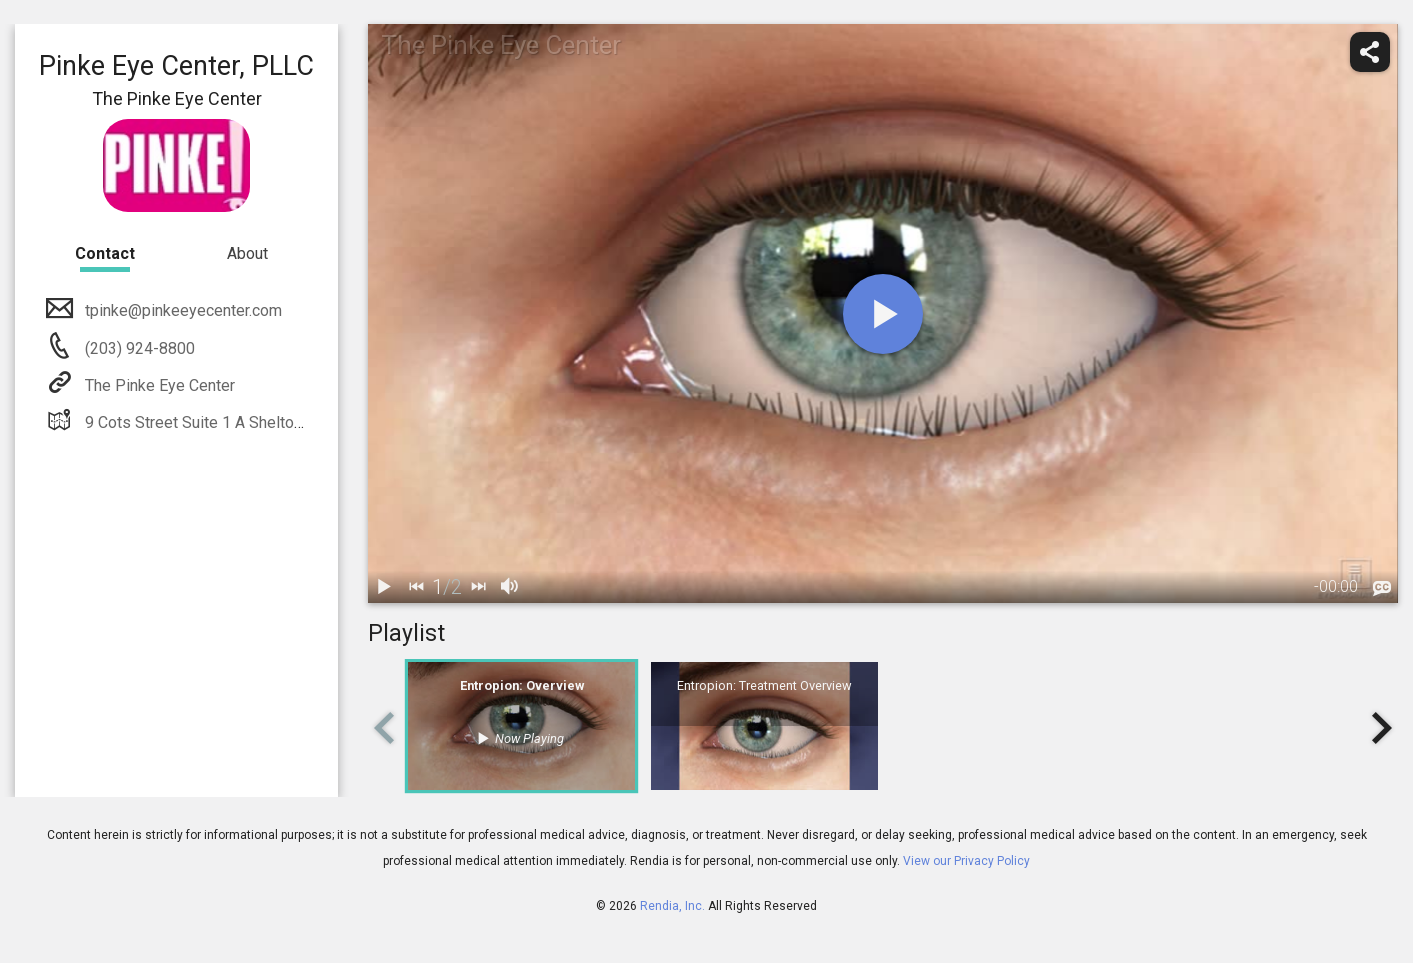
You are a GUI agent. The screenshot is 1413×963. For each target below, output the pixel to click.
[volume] (510, 587)
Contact (105, 253)
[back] (416, 587)
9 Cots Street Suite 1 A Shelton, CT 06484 (229, 422)
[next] (478, 587)
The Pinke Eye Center (158, 385)
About (247, 253)
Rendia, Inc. (672, 906)
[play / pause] (384, 587)
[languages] (1382, 589)
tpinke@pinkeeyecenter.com (181, 310)
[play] (883, 314)
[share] (1370, 52)
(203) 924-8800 (138, 348)
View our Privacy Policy (966, 861)
